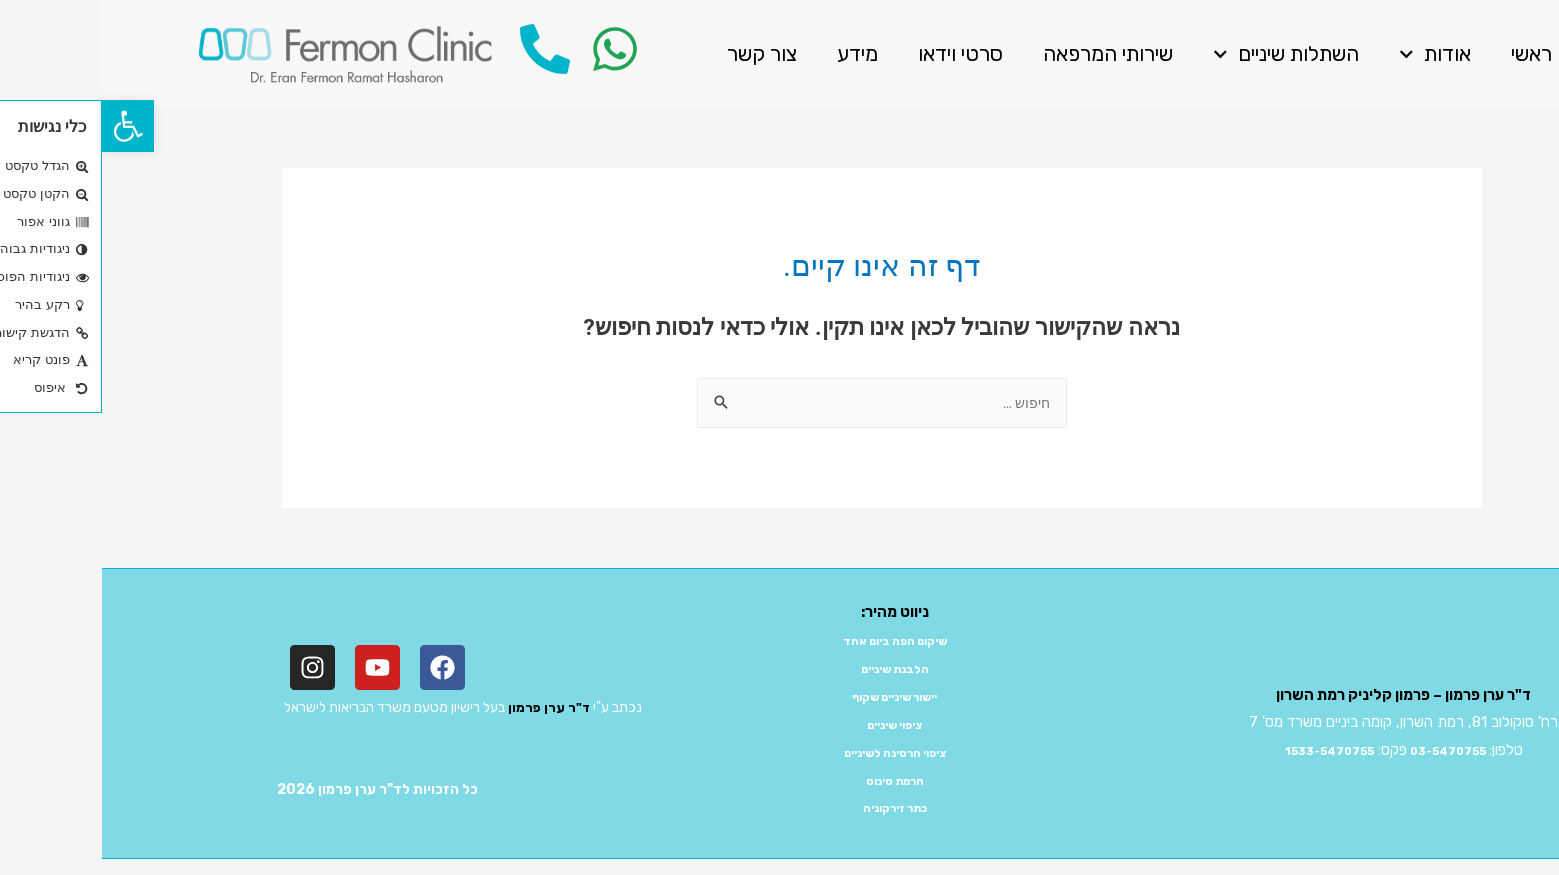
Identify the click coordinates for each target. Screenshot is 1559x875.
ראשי (1429, 53)
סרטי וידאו (858, 53)
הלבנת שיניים (793, 670)
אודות (1333, 54)
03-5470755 (1359, 752)
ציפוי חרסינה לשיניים (792, 754)
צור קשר (660, 53)
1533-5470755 (1216, 752)
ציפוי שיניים (793, 726)
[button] (26, 126)
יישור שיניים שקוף (793, 698)
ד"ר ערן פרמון (446, 709)
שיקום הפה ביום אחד (792, 642)
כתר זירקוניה (792, 809)
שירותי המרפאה (1006, 53)
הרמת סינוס (793, 782)
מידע (755, 53)
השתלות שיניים (1184, 54)
